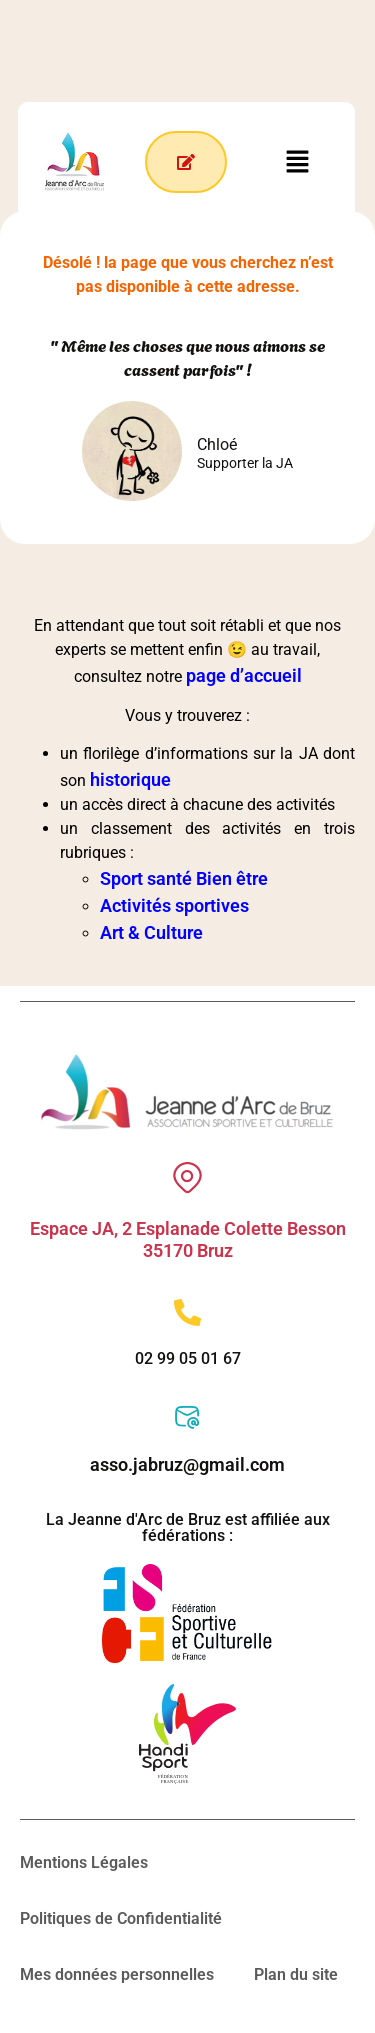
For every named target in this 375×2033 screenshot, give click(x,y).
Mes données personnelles (117, 1974)
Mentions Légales (84, 1862)
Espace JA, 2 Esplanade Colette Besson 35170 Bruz (188, 1239)
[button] (298, 161)
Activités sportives (174, 905)
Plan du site (296, 1974)
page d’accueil (244, 675)
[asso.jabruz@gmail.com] (187, 1417)
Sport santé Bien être (184, 878)
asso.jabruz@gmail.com (187, 1464)
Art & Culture (151, 932)
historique (130, 779)
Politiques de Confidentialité (121, 1918)
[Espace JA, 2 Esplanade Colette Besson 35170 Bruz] (187, 1177)
